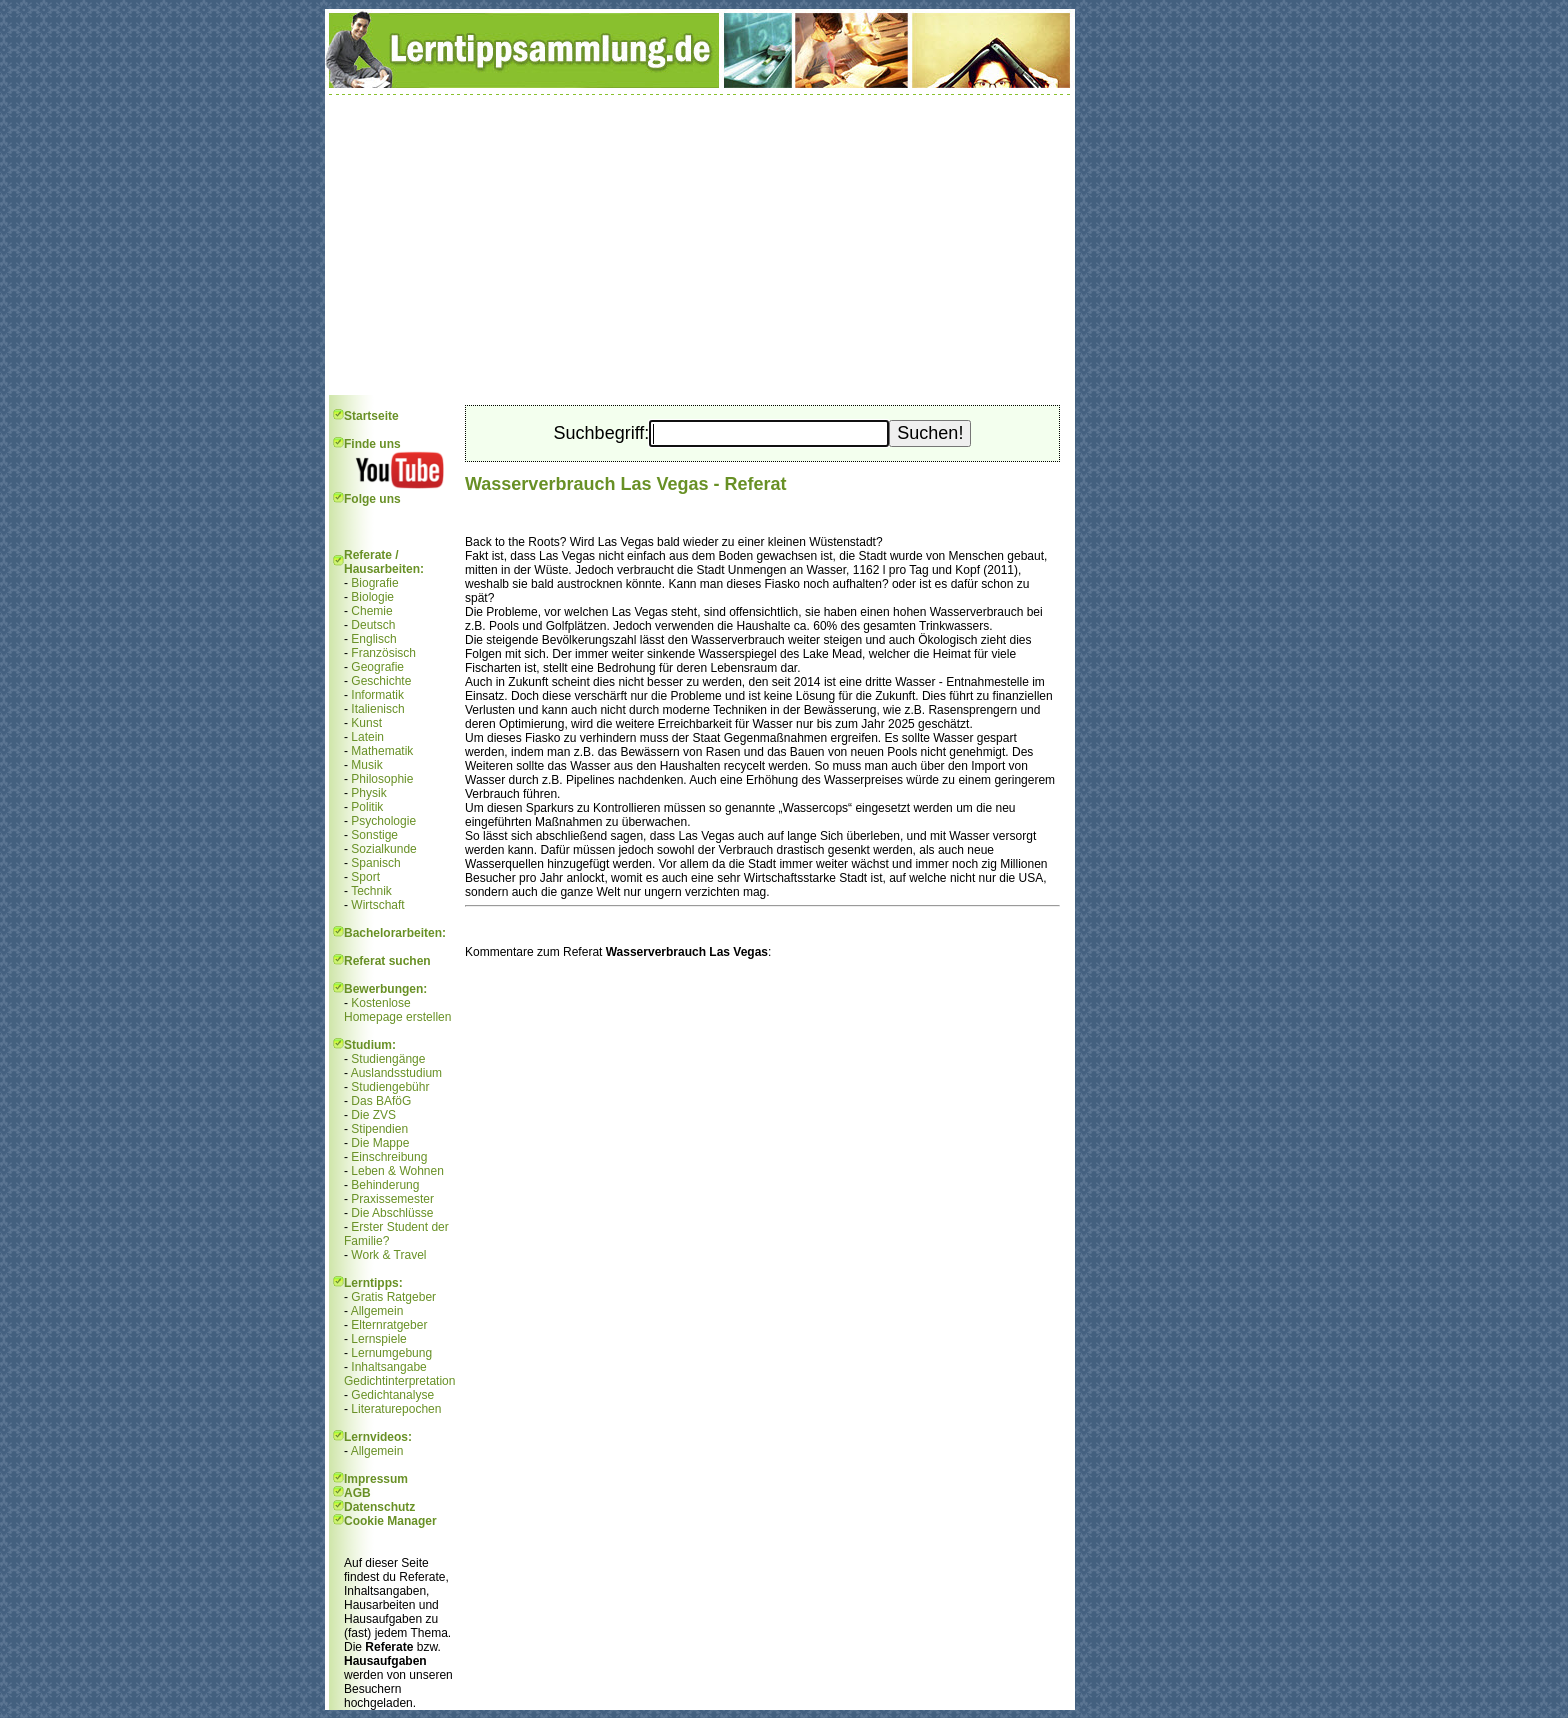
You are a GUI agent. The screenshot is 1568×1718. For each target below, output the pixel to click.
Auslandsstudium (396, 1073)
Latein (367, 737)
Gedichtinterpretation (399, 1381)
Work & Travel (388, 1255)
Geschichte (381, 681)
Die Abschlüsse (392, 1213)
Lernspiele (378, 1339)
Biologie (372, 597)
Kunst (366, 723)
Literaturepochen (396, 1409)
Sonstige (374, 835)
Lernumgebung (391, 1353)
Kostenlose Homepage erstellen (397, 1010)
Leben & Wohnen (397, 1171)
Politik (367, 807)
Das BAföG (381, 1101)
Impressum (376, 1479)
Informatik (377, 695)
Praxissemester (392, 1199)
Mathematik (382, 751)
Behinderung (385, 1185)
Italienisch (377, 709)
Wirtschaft (377, 905)
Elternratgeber (389, 1325)
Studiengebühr (390, 1087)
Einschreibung (389, 1157)
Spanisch (375, 863)
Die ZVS (373, 1115)
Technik (371, 891)
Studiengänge (388, 1059)
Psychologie (383, 821)
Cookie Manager (390, 1521)
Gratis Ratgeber (393, 1297)
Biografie (374, 583)
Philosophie (382, 779)
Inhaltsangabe (388, 1367)
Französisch (383, 653)
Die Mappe (380, 1143)
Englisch (373, 639)
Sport (365, 877)
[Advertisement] (700, 245)
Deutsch (373, 625)
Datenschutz (379, 1507)
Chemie (371, 611)
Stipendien (379, 1129)
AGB (357, 1493)
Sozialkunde (383, 849)
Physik (368, 793)
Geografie (377, 667)
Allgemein (377, 1311)
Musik (366, 765)
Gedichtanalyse (392, 1395)
